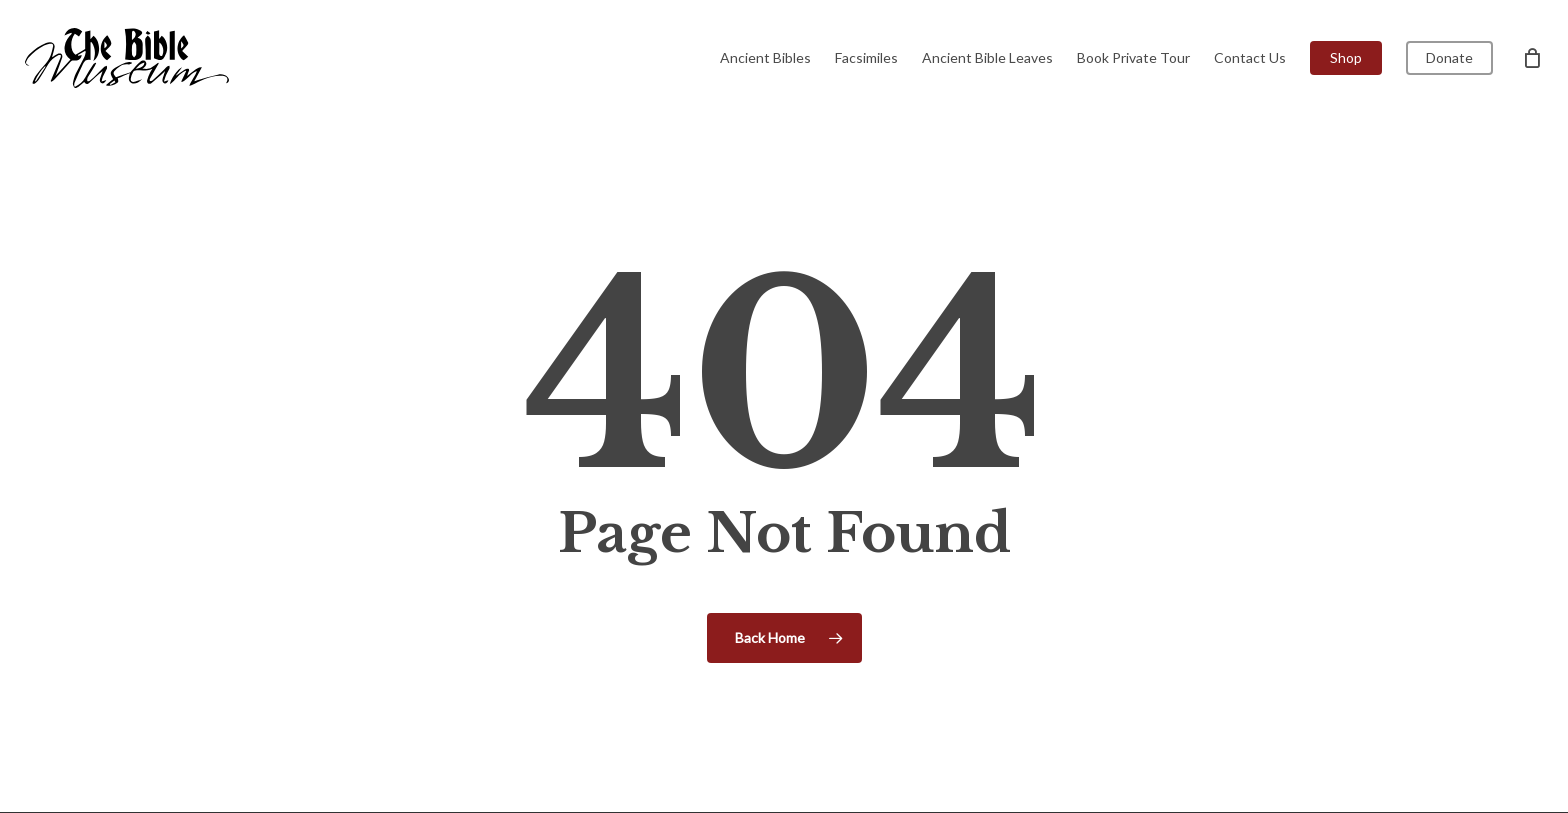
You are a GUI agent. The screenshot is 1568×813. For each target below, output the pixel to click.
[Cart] (1532, 58)
